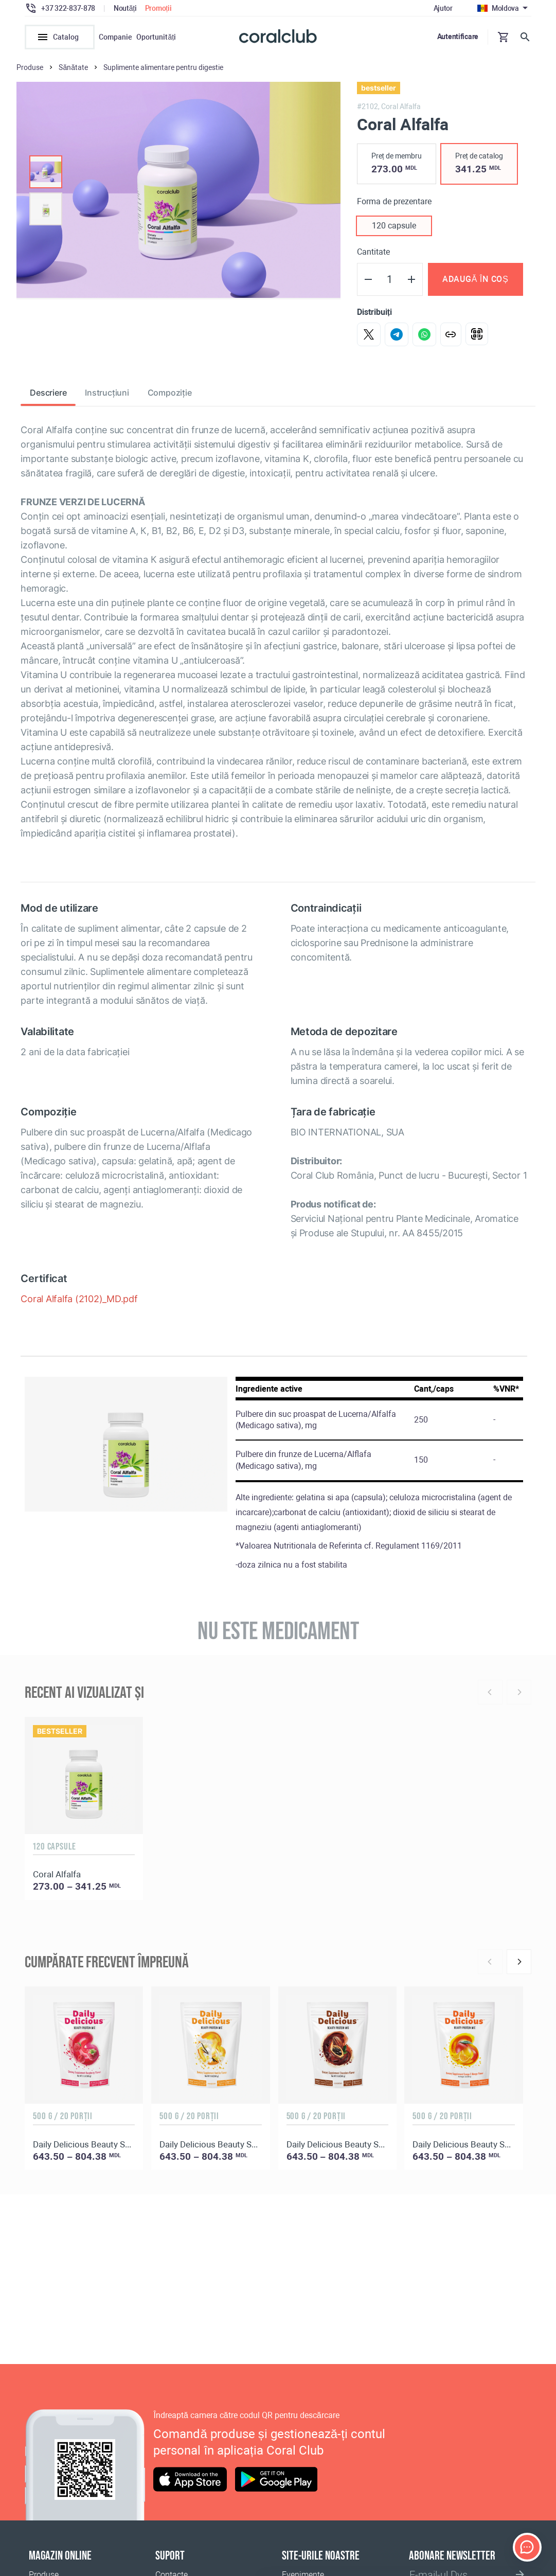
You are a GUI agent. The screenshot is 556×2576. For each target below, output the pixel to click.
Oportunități (156, 37)
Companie (115, 37)
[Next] (519, 1965)
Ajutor (443, 8)
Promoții (158, 8)
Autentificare (457, 36)
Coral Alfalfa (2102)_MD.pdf (79, 1301)
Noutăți (125, 8)
